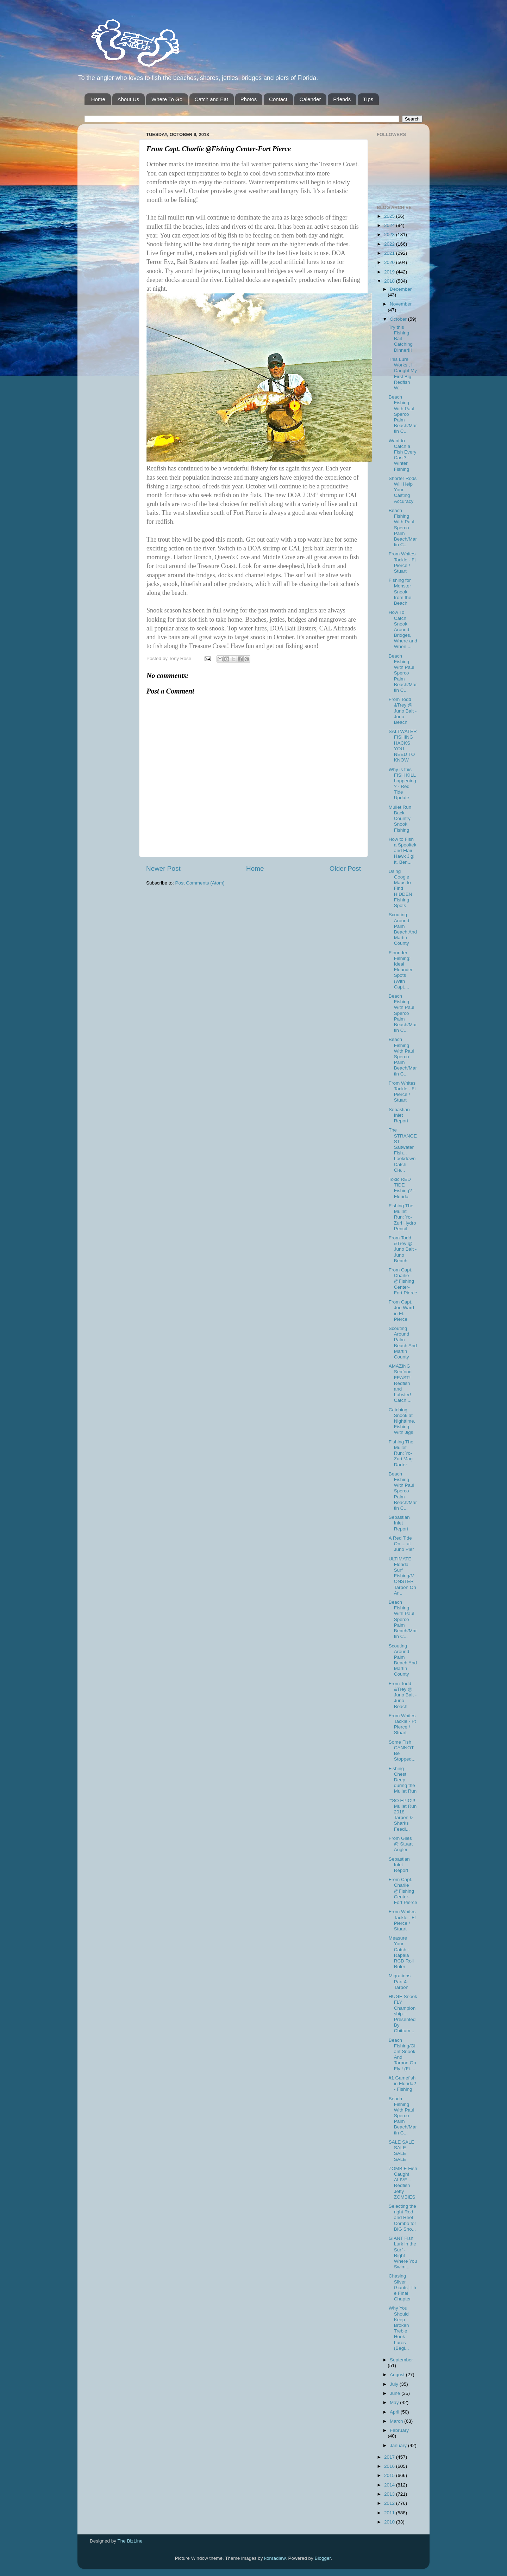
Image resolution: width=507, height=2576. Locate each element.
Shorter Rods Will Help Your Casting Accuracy (403, 490)
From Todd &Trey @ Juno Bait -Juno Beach (403, 711)
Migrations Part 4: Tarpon (400, 1981)
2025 (390, 216)
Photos (248, 99)
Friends (342, 99)
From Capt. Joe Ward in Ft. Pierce (401, 1310)
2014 (390, 2485)
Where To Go (166, 99)
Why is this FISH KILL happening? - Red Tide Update (402, 784)
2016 (390, 2466)
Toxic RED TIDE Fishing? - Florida (402, 1188)
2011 (390, 2512)
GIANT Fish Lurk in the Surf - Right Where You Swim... (403, 2252)
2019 (390, 272)
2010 (390, 2522)
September (401, 2359)
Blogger (323, 2558)
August (398, 2374)
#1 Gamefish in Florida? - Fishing (402, 2083)
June (395, 2393)
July (395, 2384)
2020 (390, 262)
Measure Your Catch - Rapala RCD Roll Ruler (401, 1952)
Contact (278, 99)
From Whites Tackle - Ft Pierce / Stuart (402, 562)
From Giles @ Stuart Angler (401, 1844)
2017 (390, 2457)
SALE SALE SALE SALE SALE (401, 2150)
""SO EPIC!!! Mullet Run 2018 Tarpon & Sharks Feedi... (403, 1815)
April (395, 2412)
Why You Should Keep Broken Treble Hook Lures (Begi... (399, 2327)
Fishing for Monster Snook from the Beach (400, 592)
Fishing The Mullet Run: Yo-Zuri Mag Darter (401, 1453)
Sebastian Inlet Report (399, 1115)
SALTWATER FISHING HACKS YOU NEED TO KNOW (403, 746)
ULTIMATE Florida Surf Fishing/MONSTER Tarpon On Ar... (402, 1576)
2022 (390, 244)
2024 (390, 225)
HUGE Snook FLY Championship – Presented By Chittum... (403, 2013)
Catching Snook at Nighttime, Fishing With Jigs (402, 1421)
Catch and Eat (211, 99)
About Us (128, 99)
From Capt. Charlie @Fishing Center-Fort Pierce (403, 1281)
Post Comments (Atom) (200, 883)
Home (98, 99)
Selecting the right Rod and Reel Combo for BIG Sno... (402, 2218)
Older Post (345, 868)
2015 (390, 2475)
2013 (390, 2494)
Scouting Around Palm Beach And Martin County (403, 929)
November (401, 304)
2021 (390, 253)
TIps (368, 99)
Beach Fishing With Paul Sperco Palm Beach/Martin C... (403, 414)
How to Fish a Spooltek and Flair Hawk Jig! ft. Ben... (403, 851)
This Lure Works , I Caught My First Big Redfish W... (403, 373)
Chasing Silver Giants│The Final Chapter (402, 2287)
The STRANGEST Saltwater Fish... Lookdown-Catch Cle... (403, 1149)
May (395, 2402)
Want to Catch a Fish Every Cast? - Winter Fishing (403, 455)
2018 (390, 281)
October (399, 319)
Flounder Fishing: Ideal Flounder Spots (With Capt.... (401, 970)
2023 (390, 234)
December (401, 289)
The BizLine (130, 2541)
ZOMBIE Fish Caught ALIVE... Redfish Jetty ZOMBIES (403, 2183)
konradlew (275, 2558)
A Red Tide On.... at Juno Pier (401, 1543)
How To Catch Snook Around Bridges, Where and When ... (403, 629)
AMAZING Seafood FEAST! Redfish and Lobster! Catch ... (400, 1383)
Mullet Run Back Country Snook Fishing (400, 819)
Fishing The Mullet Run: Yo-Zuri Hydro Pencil (402, 1217)
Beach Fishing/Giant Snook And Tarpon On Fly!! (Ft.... (402, 2054)
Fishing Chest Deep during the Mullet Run (403, 1780)
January (399, 2445)
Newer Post (163, 868)
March (397, 2421)
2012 (390, 2503)
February (399, 2430)
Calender (310, 99)
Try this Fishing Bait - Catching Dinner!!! (401, 339)
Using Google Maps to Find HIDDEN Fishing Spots (400, 888)
